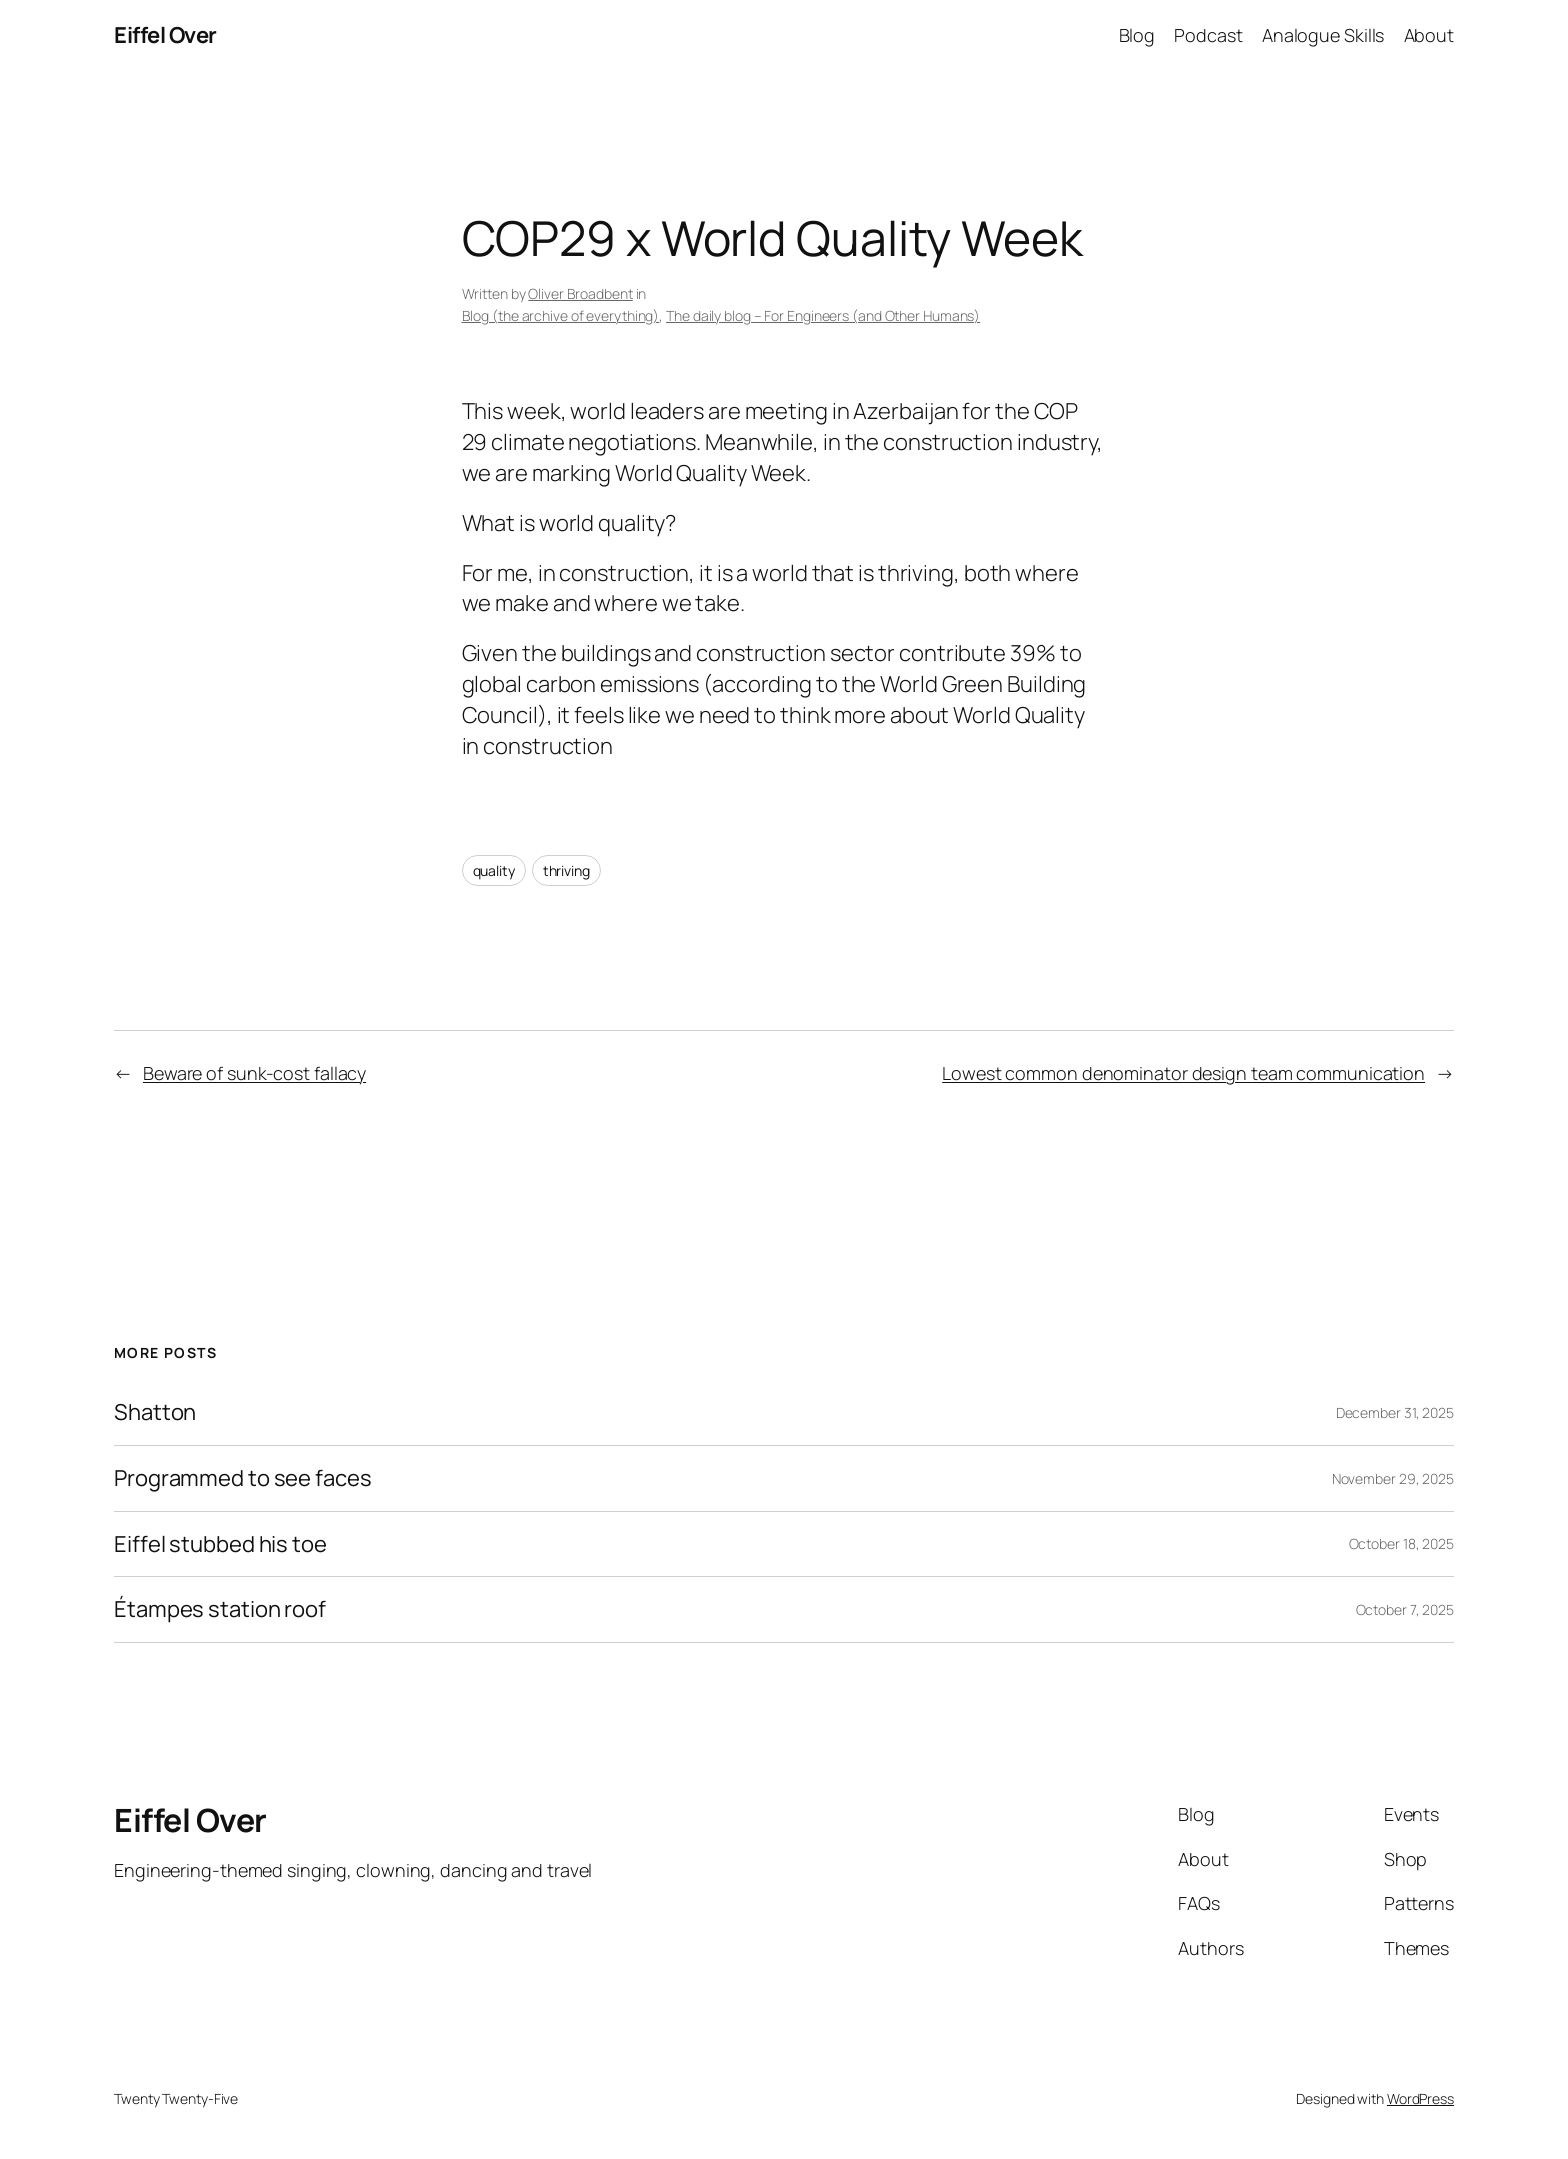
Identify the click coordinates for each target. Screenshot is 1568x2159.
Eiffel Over (165, 35)
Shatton (155, 1412)
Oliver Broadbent (580, 293)
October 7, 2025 (1405, 1609)
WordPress (1420, 2098)
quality (494, 870)
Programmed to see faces (243, 1478)
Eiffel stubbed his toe (220, 1544)
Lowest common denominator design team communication (1183, 1073)
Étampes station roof (220, 1609)
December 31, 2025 (1395, 1412)
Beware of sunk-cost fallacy (254, 1073)
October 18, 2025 (1401, 1543)
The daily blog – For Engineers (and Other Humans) (823, 315)
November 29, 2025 (1393, 1478)
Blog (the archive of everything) (561, 315)
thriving (566, 870)
